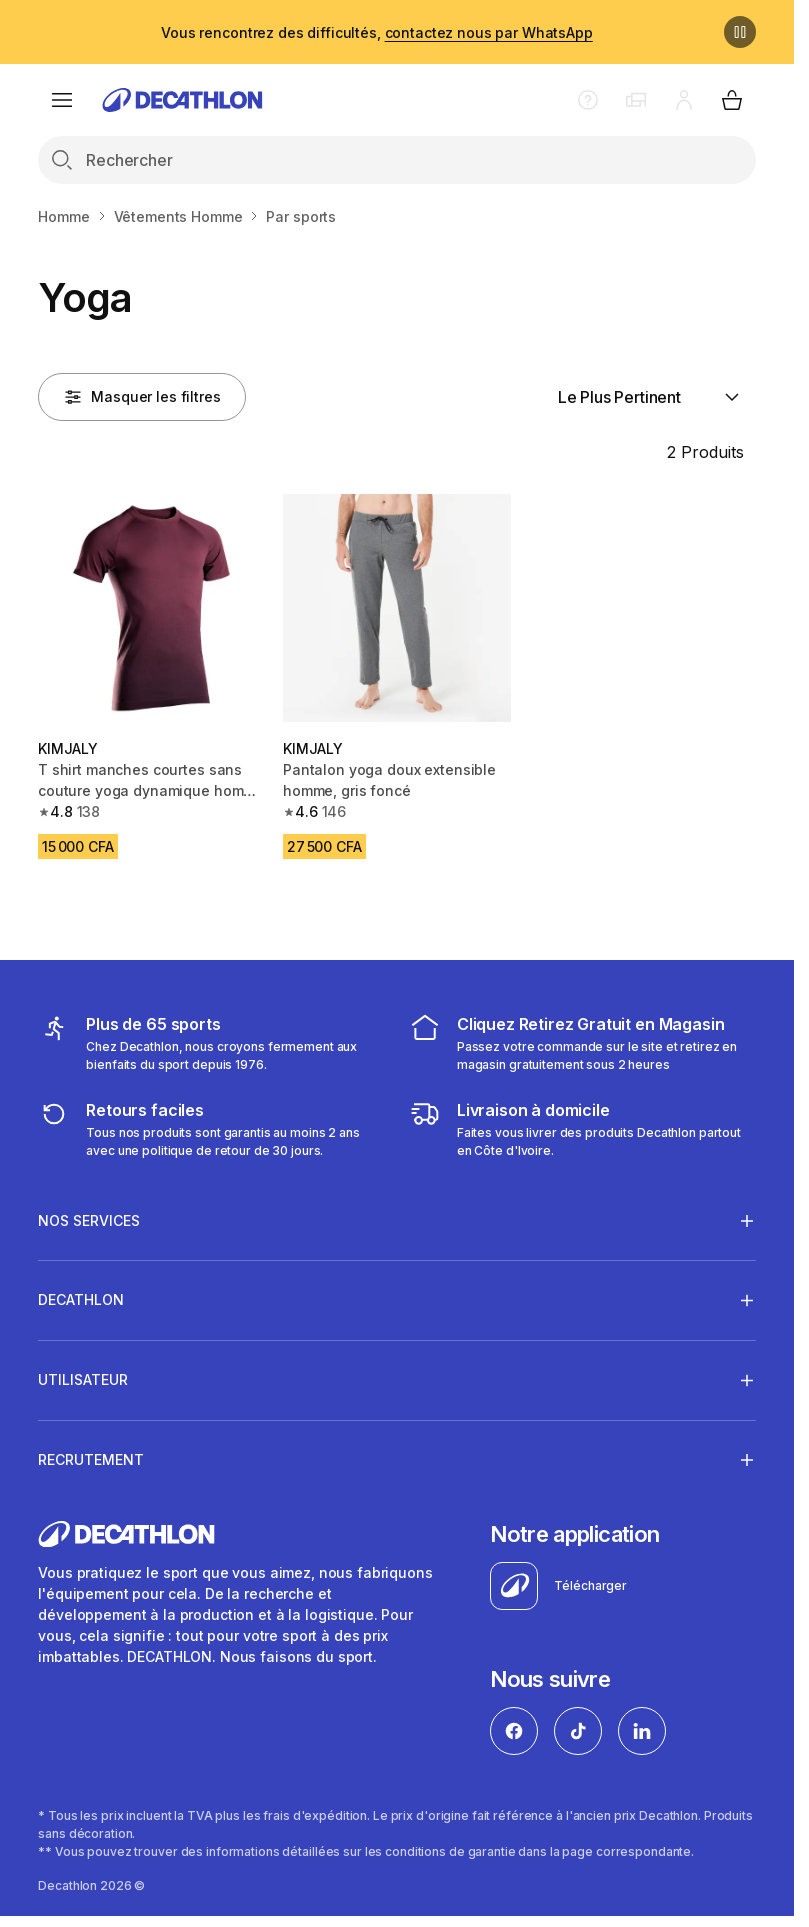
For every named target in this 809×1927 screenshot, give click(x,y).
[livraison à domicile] (582, 1129)
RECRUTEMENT (91, 1459)
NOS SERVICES (89, 1220)
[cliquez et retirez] (582, 1043)
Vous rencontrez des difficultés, (377, 32)
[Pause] (740, 32)
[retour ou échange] (211, 1129)
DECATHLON (81, 1300)
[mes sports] (211, 1043)
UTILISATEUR (83, 1380)
